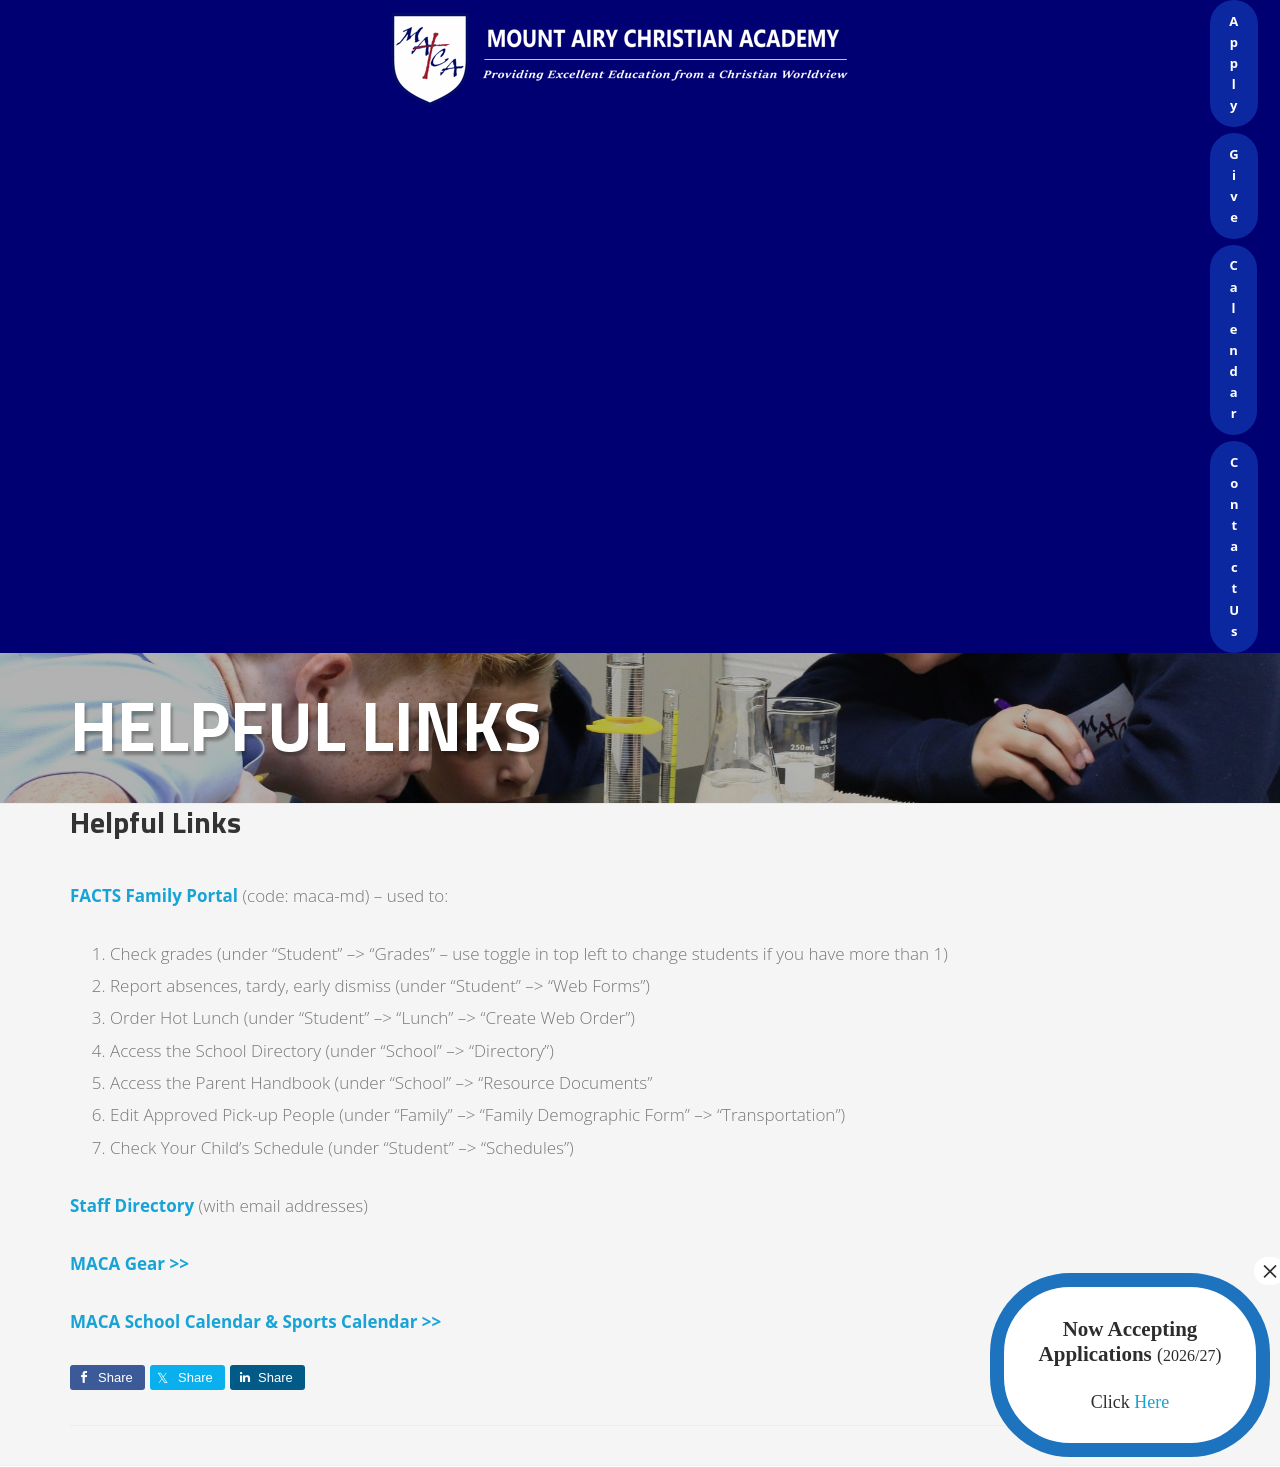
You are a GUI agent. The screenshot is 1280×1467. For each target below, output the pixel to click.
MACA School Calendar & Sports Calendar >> (255, 1321)
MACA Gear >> (129, 1263)
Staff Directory (132, 1205)
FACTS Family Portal (154, 895)
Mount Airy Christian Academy (645, 60)
